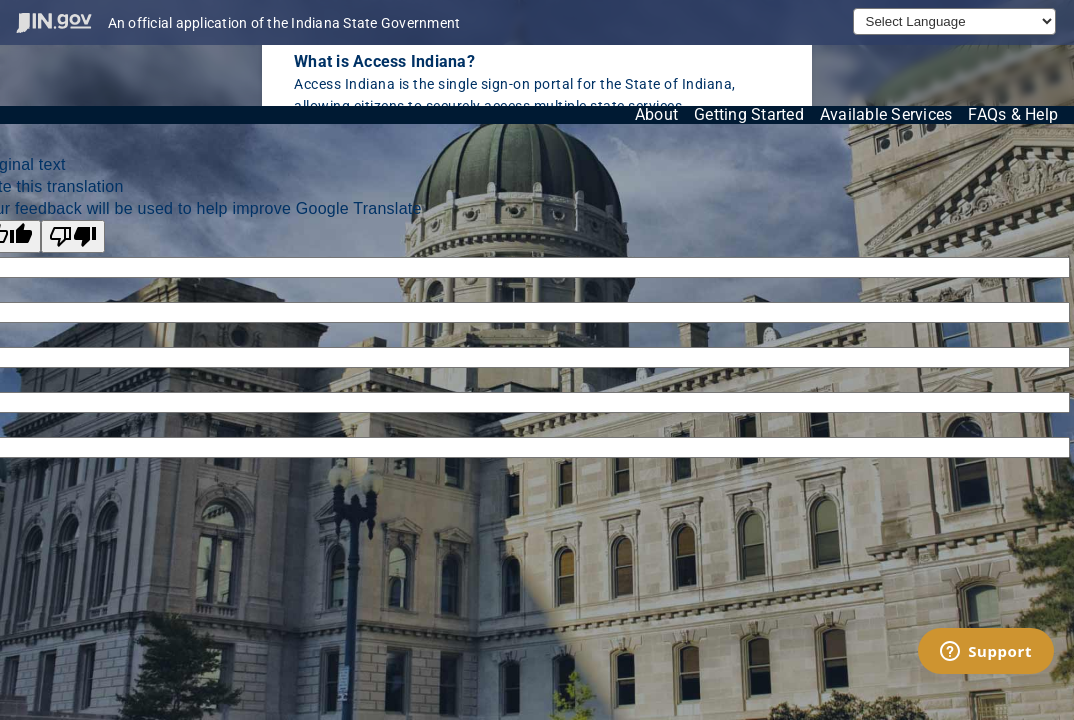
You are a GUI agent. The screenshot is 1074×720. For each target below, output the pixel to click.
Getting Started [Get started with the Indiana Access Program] (749, 114)
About (656, 114)
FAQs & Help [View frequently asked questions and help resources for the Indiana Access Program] (1013, 114)
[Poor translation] (73, 236)
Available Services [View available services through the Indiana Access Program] (886, 114)
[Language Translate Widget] (954, 21)
